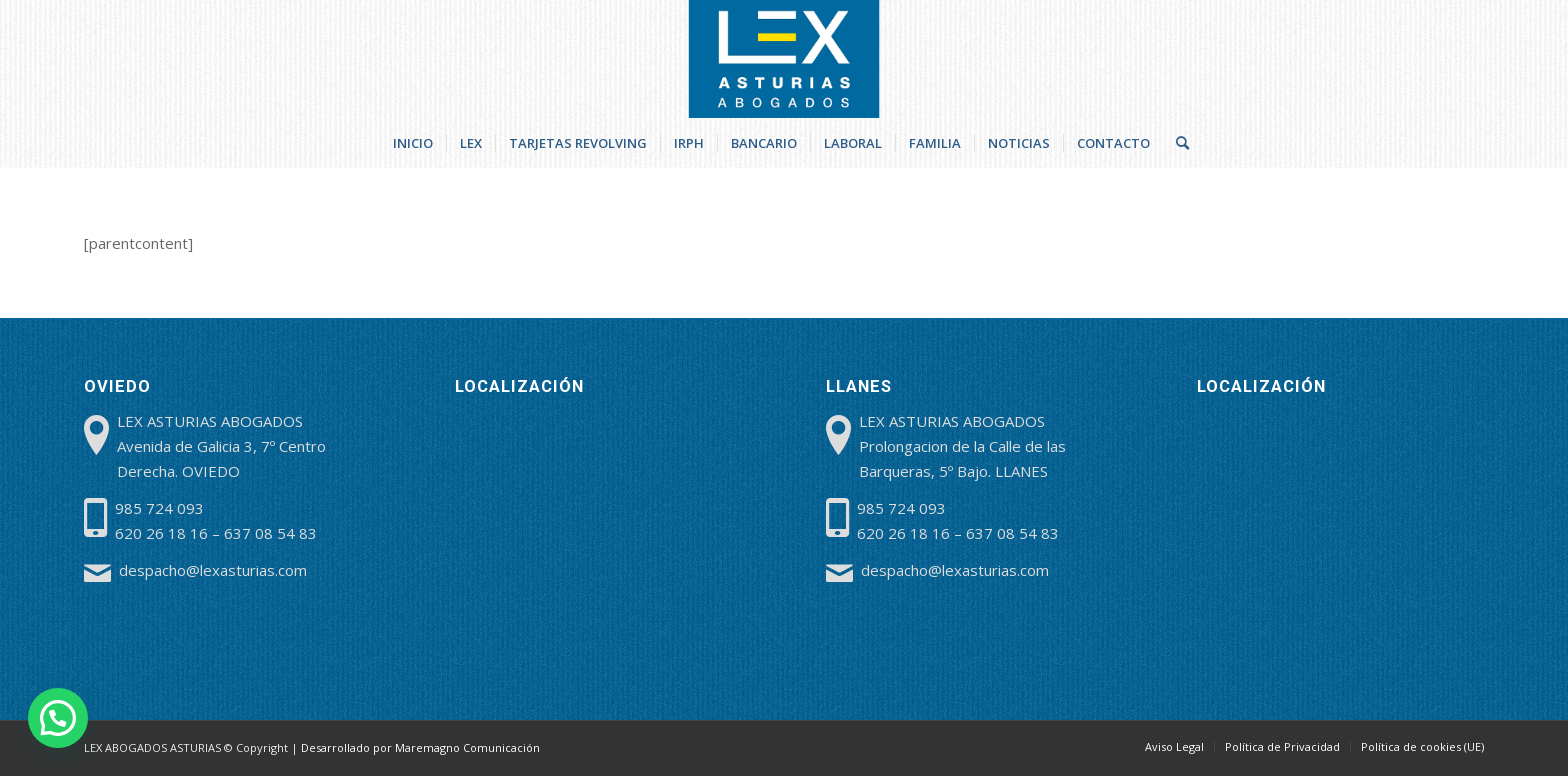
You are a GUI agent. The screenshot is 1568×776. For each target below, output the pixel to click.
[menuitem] (413, 143)
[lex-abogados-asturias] (784, 59)
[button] (58, 718)
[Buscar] (1176, 143)
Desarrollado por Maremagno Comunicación (420, 747)
